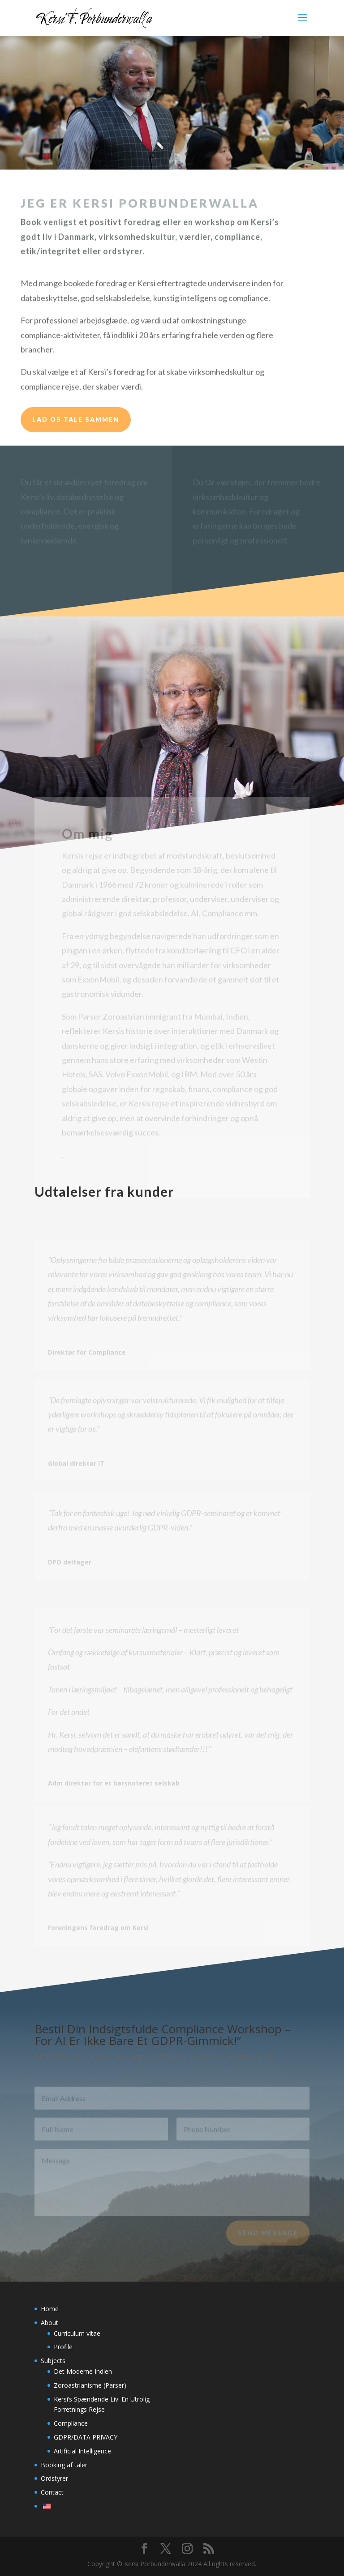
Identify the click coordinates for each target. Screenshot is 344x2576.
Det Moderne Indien (83, 2371)
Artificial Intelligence (82, 2451)
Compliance (71, 2423)
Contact (52, 2492)
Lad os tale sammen (75, 419)
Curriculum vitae (77, 2333)
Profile (63, 2346)
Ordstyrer (54, 2478)
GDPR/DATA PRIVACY (85, 2437)
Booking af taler (64, 2465)
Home (50, 2308)
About (49, 2322)
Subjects (53, 2360)
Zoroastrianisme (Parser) (90, 2385)
